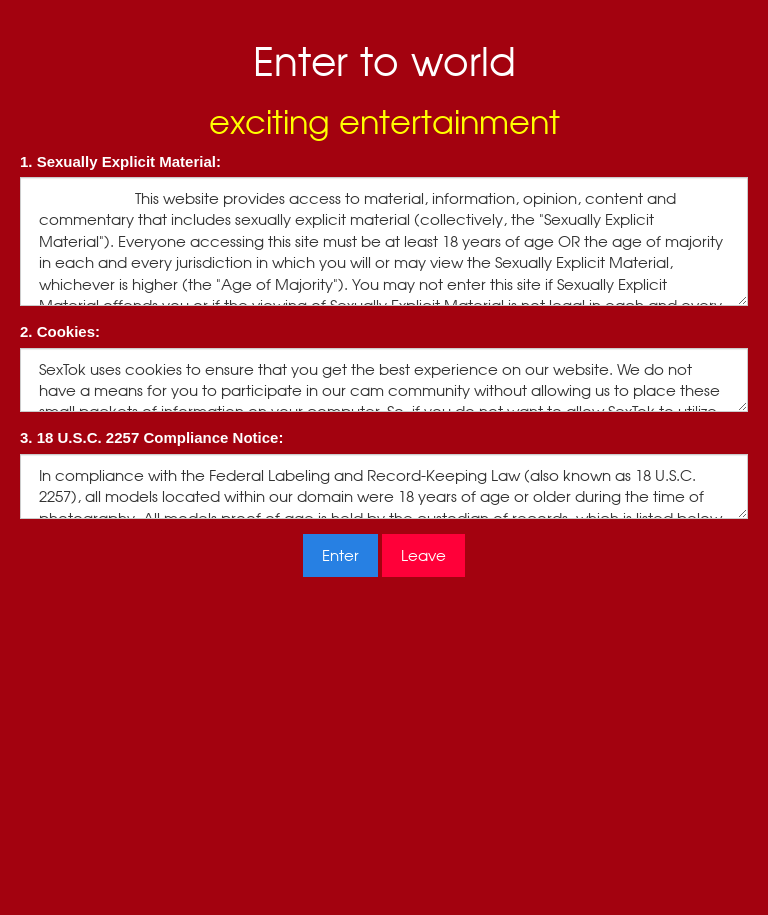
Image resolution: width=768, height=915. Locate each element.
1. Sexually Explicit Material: (120, 161)
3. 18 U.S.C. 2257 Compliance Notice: (151, 437)
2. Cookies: (60, 331)
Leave (423, 555)
